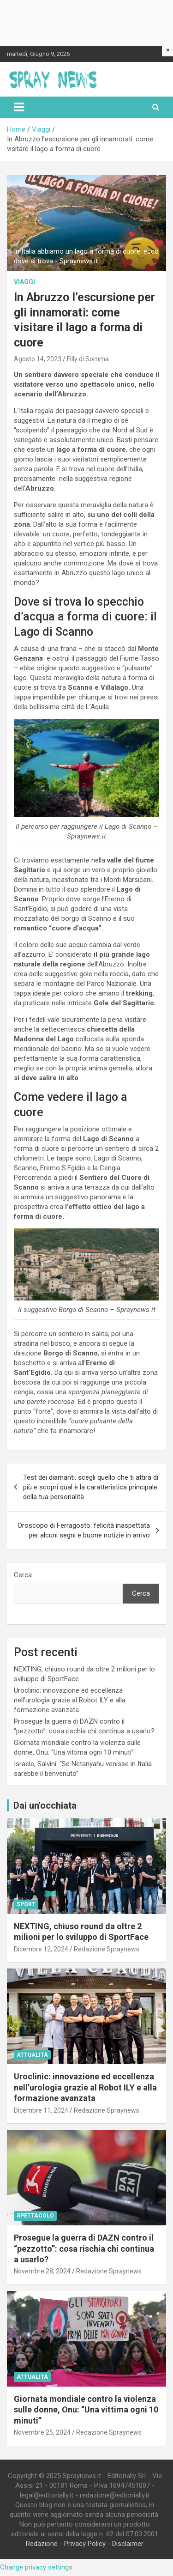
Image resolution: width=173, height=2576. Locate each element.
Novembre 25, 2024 (42, 2432)
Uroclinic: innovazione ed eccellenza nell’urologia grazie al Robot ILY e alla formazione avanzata (69, 1700)
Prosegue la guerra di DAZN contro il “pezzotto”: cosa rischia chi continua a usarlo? (84, 2248)
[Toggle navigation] (19, 107)
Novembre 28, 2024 (42, 2271)
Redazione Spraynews (106, 1949)
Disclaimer (127, 2544)
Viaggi (24, 282)
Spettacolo (35, 2215)
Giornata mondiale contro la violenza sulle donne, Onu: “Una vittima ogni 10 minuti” (86, 2409)
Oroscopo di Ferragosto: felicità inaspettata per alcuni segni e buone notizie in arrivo (84, 1530)
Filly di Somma (88, 359)
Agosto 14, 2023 (37, 359)
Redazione (42, 2544)
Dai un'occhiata (45, 1805)
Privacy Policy (85, 2544)
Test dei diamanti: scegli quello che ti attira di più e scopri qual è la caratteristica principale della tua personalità (90, 1487)
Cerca (23, 1575)
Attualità (32, 2055)
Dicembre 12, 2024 (41, 1949)
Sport (26, 1904)
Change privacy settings (36, 2567)
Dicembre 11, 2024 (41, 2110)
